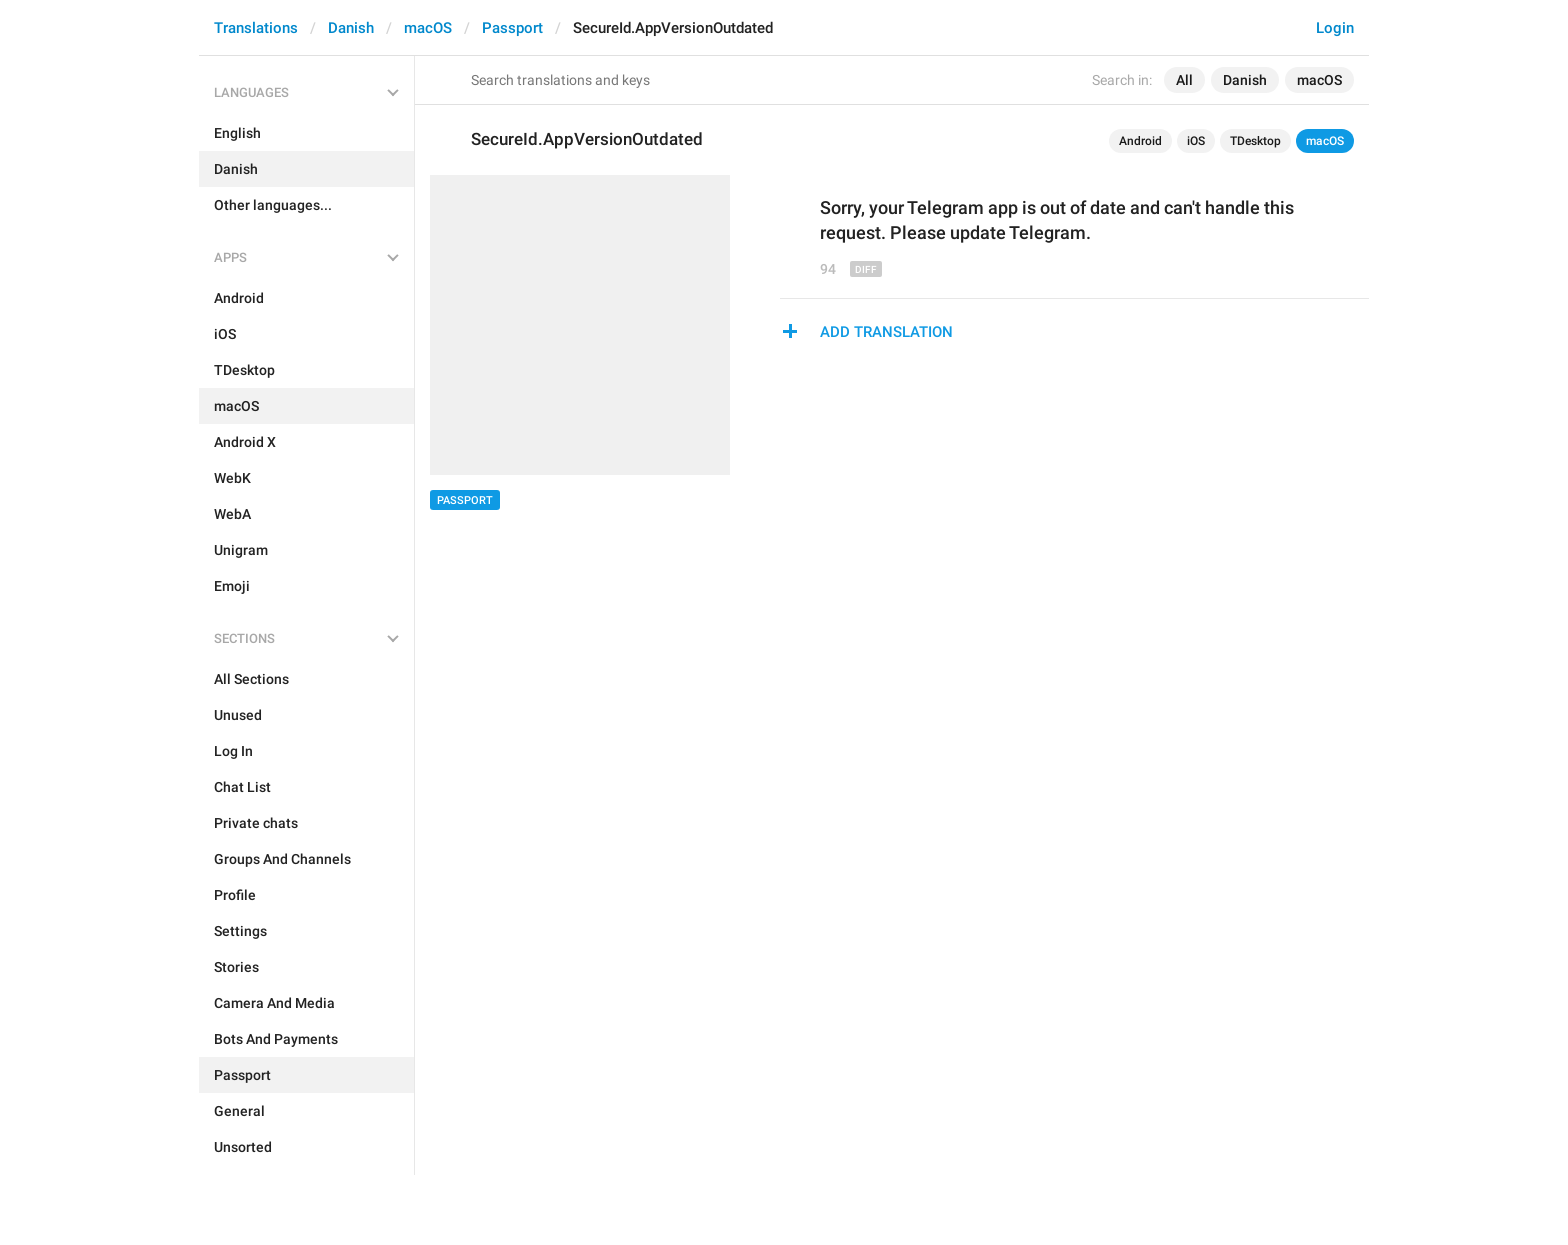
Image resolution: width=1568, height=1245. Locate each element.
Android (1140, 141)
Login (1335, 28)
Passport (512, 28)
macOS (428, 28)
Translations (256, 28)
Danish (351, 28)
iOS (1196, 141)
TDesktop (1255, 141)
